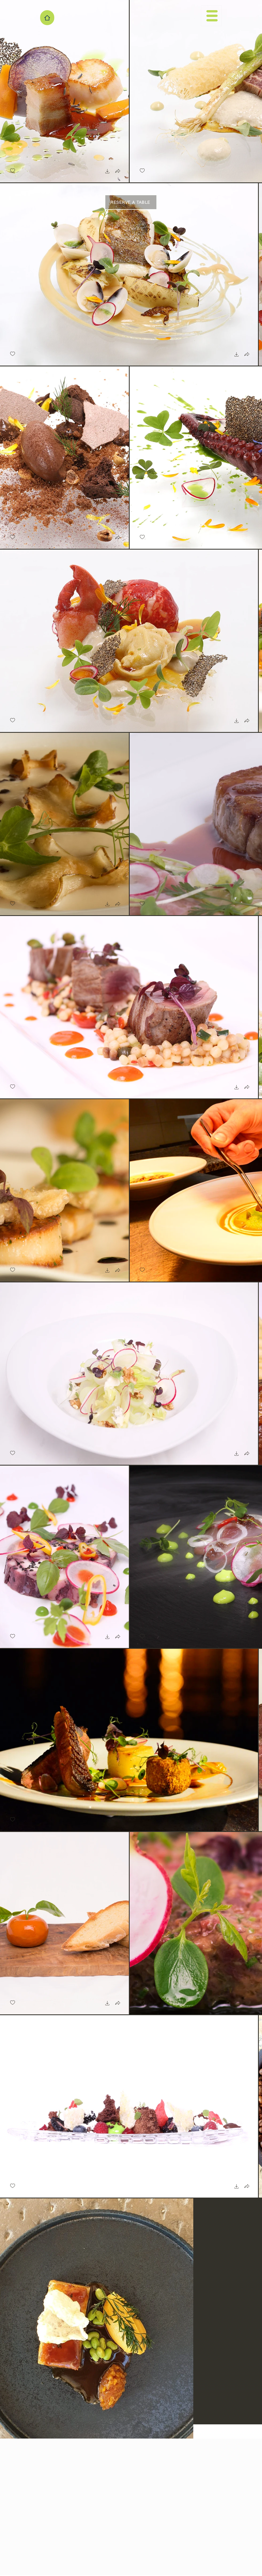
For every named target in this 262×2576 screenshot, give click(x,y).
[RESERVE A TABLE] (131, 202)
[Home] (47, 17)
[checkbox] (12, 170)
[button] (211, 15)
